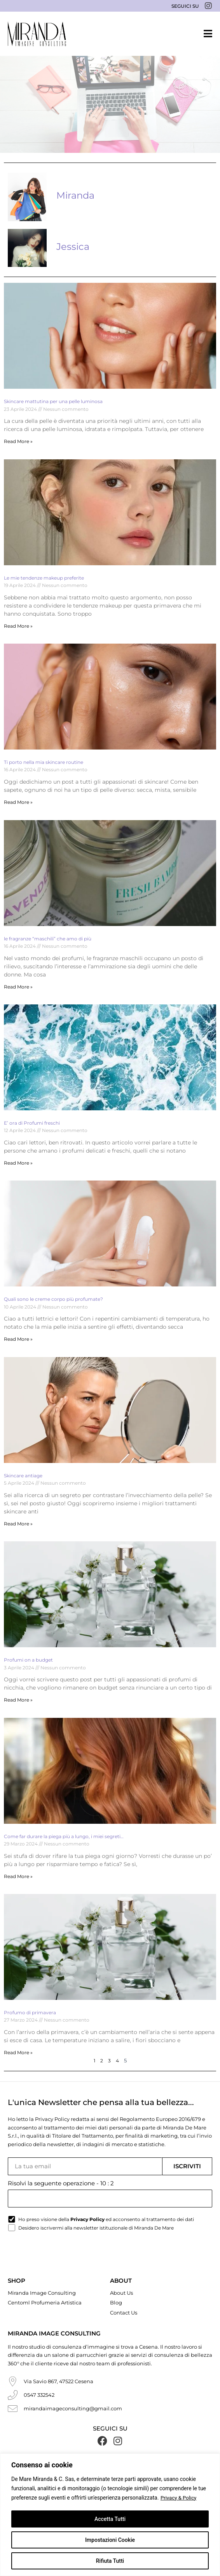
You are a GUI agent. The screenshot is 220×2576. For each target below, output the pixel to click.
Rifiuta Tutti (110, 2561)
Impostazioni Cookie (110, 2540)
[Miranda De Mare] (37, 33)
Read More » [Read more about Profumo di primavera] (18, 2052)
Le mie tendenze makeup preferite (44, 578)
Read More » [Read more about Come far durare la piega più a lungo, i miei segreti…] (18, 1876)
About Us (121, 2292)
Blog (116, 2302)
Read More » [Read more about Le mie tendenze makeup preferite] (18, 626)
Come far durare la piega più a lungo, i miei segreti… (64, 1836)
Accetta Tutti (110, 2519)
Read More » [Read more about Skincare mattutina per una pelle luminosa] (18, 441)
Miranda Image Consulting (42, 2292)
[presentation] (67, 2255)
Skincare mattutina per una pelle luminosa (53, 401)
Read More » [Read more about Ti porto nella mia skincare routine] (18, 802)
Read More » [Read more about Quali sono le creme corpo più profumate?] (18, 1339)
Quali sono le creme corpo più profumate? (53, 1299)
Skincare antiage (23, 1475)
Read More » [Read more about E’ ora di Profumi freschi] (18, 1163)
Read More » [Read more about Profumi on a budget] (18, 1700)
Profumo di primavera (30, 2012)
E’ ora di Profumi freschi (32, 1123)
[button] (208, 33)
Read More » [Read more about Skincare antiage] (18, 1524)
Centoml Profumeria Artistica (45, 2302)
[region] (110, 2515)
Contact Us (123, 2312)
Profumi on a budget (28, 1660)
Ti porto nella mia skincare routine (43, 762)
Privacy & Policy (180, 2498)
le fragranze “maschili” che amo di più (47, 939)
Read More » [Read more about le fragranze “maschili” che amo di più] (18, 987)
